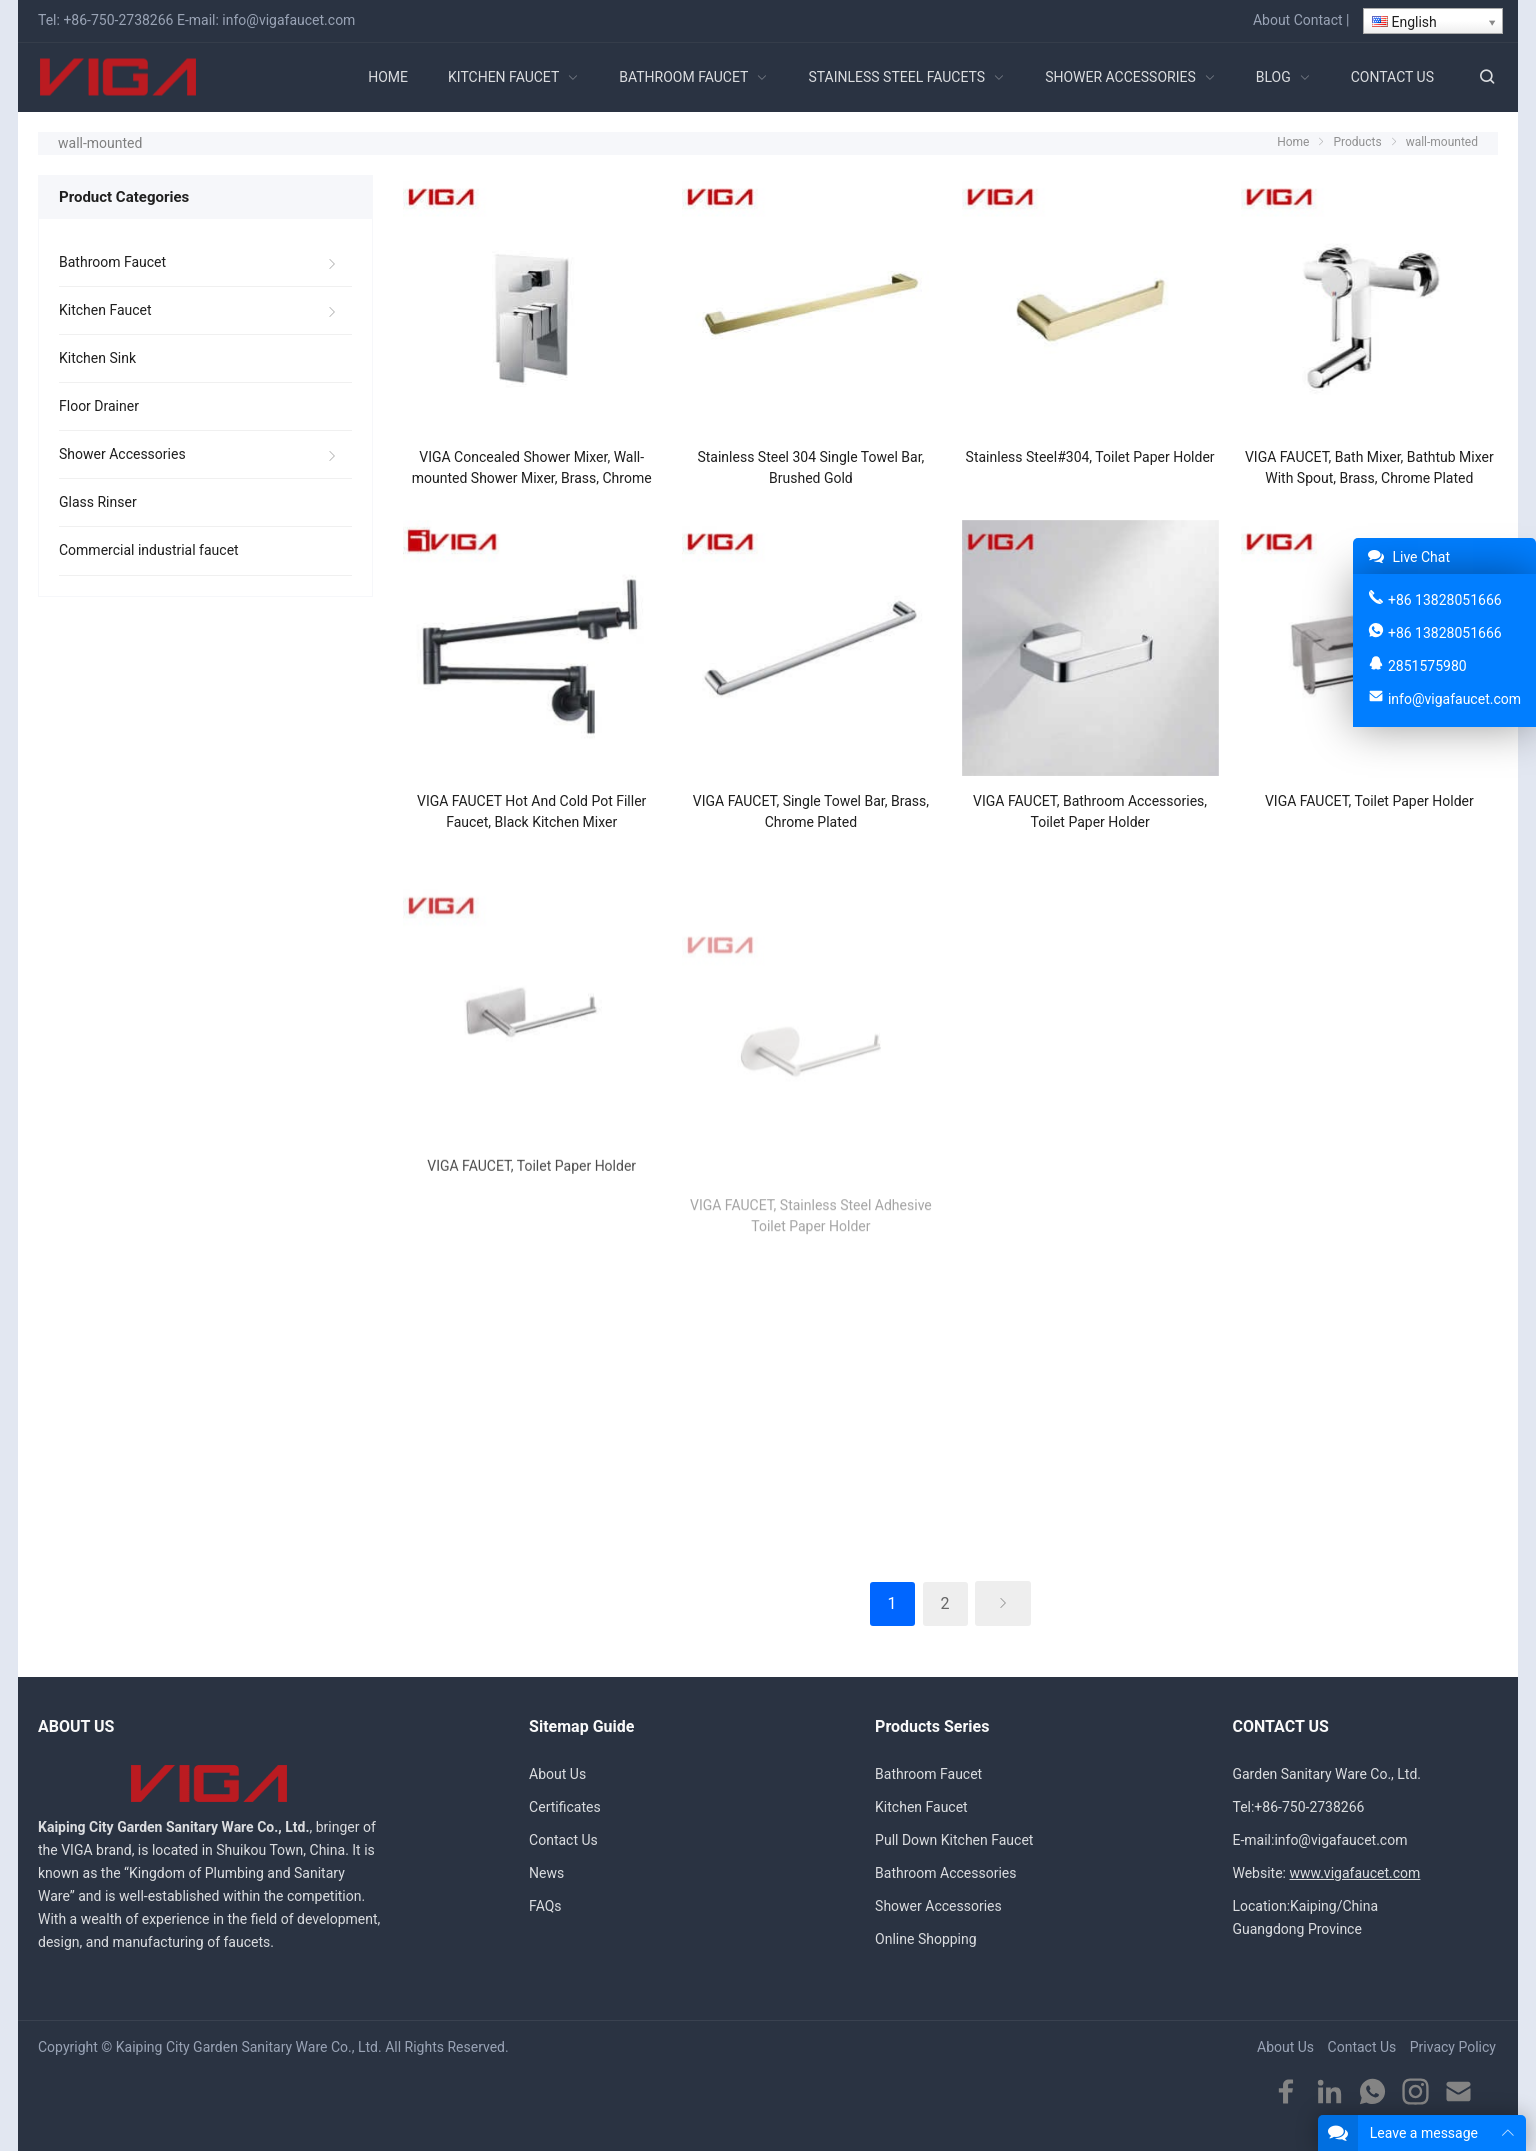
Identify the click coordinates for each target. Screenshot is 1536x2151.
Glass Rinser (98, 502)
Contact (1318, 20)
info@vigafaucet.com (288, 20)
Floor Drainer (99, 406)
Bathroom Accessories (945, 1873)
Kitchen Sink (97, 358)
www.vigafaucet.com (1354, 1873)
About (1271, 20)
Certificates (565, 1807)
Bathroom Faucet (112, 262)
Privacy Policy (1453, 2047)
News (546, 1873)
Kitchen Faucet (105, 310)
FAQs (545, 1906)
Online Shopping (926, 1939)
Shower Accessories (122, 454)
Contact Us (563, 1840)
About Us (557, 1774)
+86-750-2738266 (118, 20)
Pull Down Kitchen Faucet (954, 1840)
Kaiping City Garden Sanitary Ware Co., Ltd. (249, 2047)
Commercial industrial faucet (149, 550)
